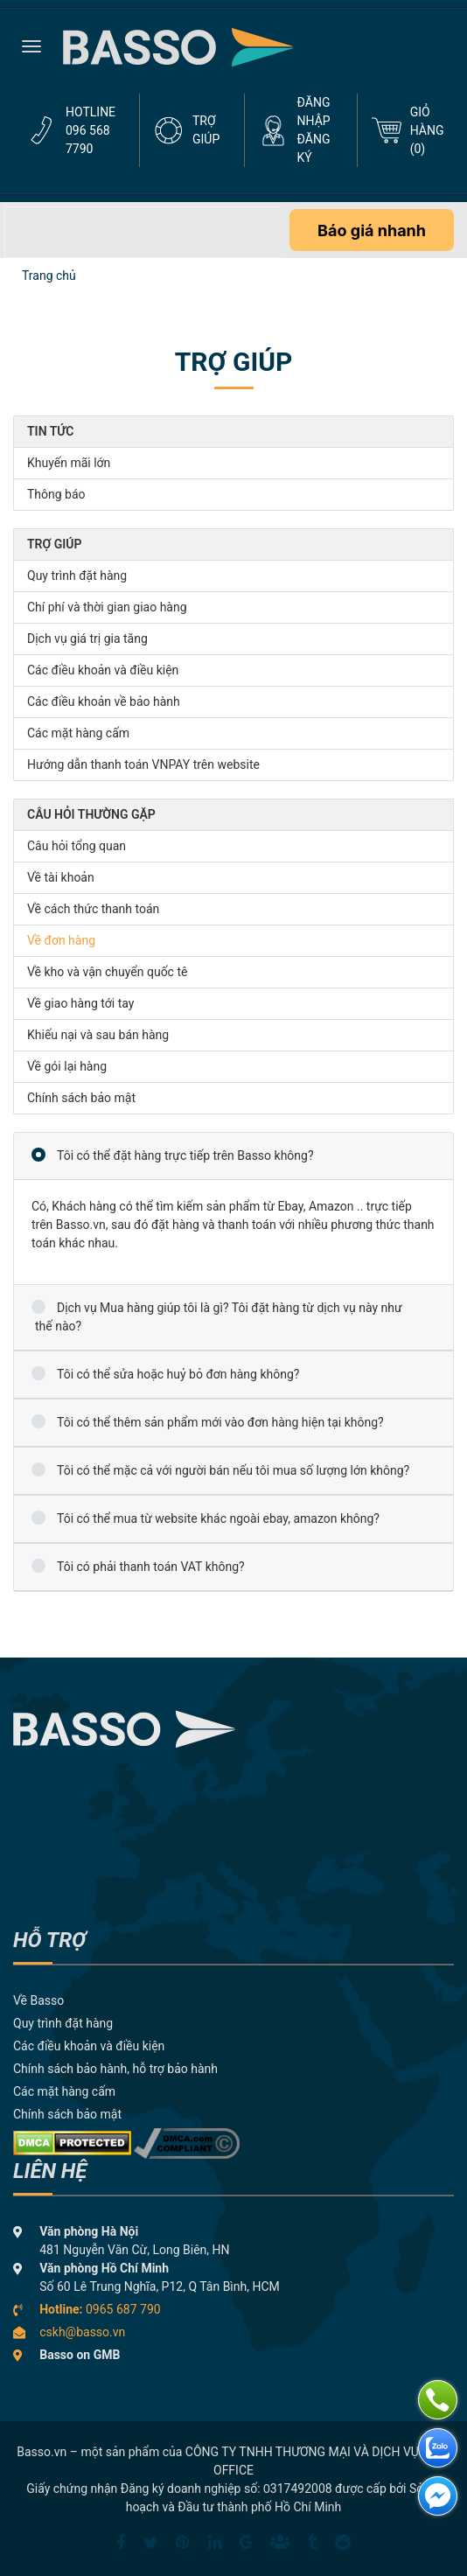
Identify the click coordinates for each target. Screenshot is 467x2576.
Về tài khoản (60, 877)
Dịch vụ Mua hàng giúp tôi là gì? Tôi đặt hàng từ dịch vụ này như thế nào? (218, 1317)
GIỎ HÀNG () (427, 130)
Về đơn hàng (61, 940)
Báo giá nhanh (371, 230)
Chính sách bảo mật (81, 1098)
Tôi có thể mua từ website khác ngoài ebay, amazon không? (218, 1518)
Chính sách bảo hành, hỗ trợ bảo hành (115, 2069)
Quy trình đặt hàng (77, 576)
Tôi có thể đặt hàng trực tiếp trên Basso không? (185, 1155)
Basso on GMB (79, 2355)
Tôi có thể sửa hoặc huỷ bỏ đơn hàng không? (178, 1374)
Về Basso (38, 2000)
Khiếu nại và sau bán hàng (98, 1035)
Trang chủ (49, 276)
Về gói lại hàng (67, 1066)
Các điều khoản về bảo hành (103, 702)
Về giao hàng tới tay (80, 1003)
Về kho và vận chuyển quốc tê (107, 972)
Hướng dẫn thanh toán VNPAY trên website (143, 764)
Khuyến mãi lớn (68, 463)
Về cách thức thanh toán (93, 909)
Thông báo (56, 494)
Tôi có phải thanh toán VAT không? (151, 1567)
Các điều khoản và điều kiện (102, 670)
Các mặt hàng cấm (78, 733)
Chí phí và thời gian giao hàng (107, 607)
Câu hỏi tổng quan (76, 846)
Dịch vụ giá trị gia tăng (87, 639)
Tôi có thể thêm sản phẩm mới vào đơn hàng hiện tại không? (220, 1422)
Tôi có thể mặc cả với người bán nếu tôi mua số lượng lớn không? (233, 1470)
